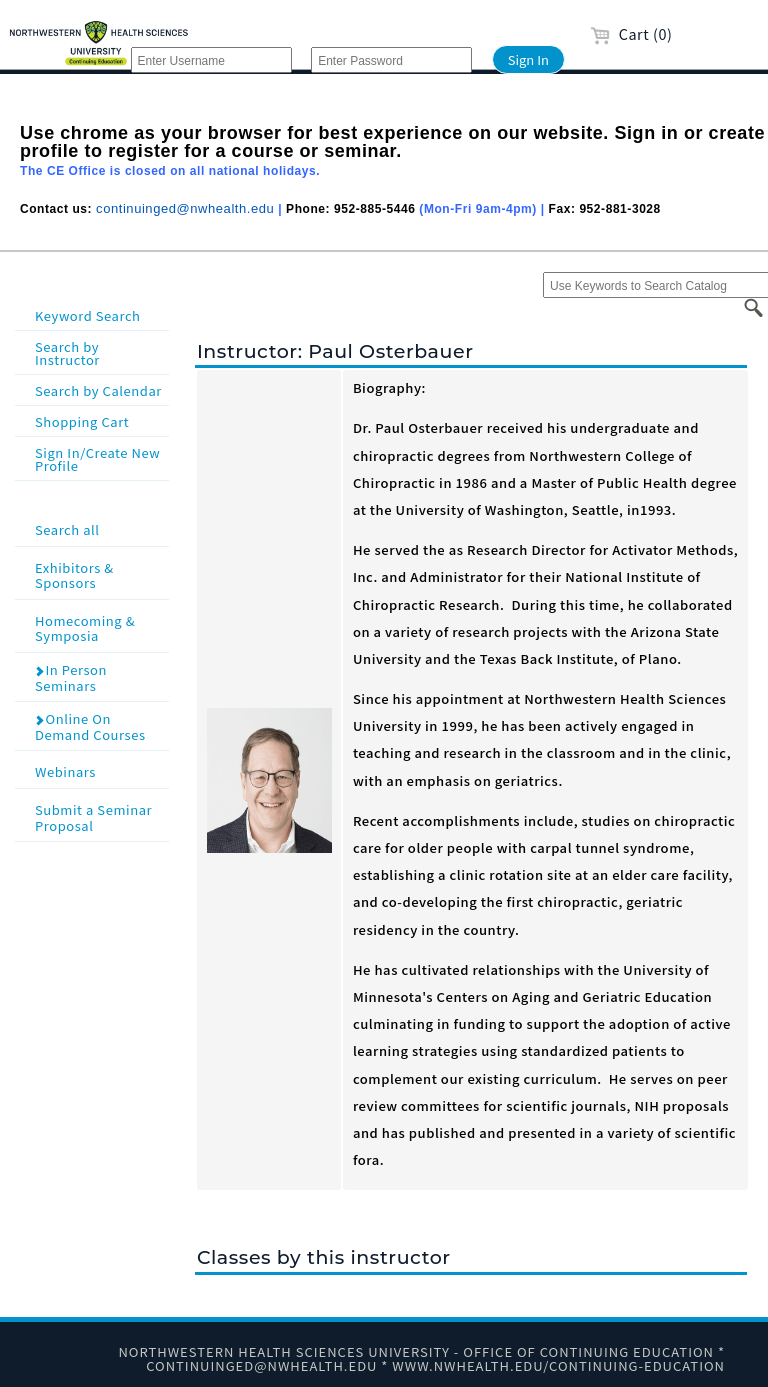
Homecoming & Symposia (100, 627)
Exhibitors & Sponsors (100, 574)
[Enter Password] (391, 60)
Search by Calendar (98, 390)
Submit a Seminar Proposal (100, 816)
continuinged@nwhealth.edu (185, 208)
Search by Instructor (67, 353)
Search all (100, 528)
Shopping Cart (82, 421)
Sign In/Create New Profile (97, 459)
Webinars (100, 770)
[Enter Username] (211, 60)
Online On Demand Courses (90, 726)
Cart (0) (631, 33)
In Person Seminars (70, 677)
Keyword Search (88, 315)
